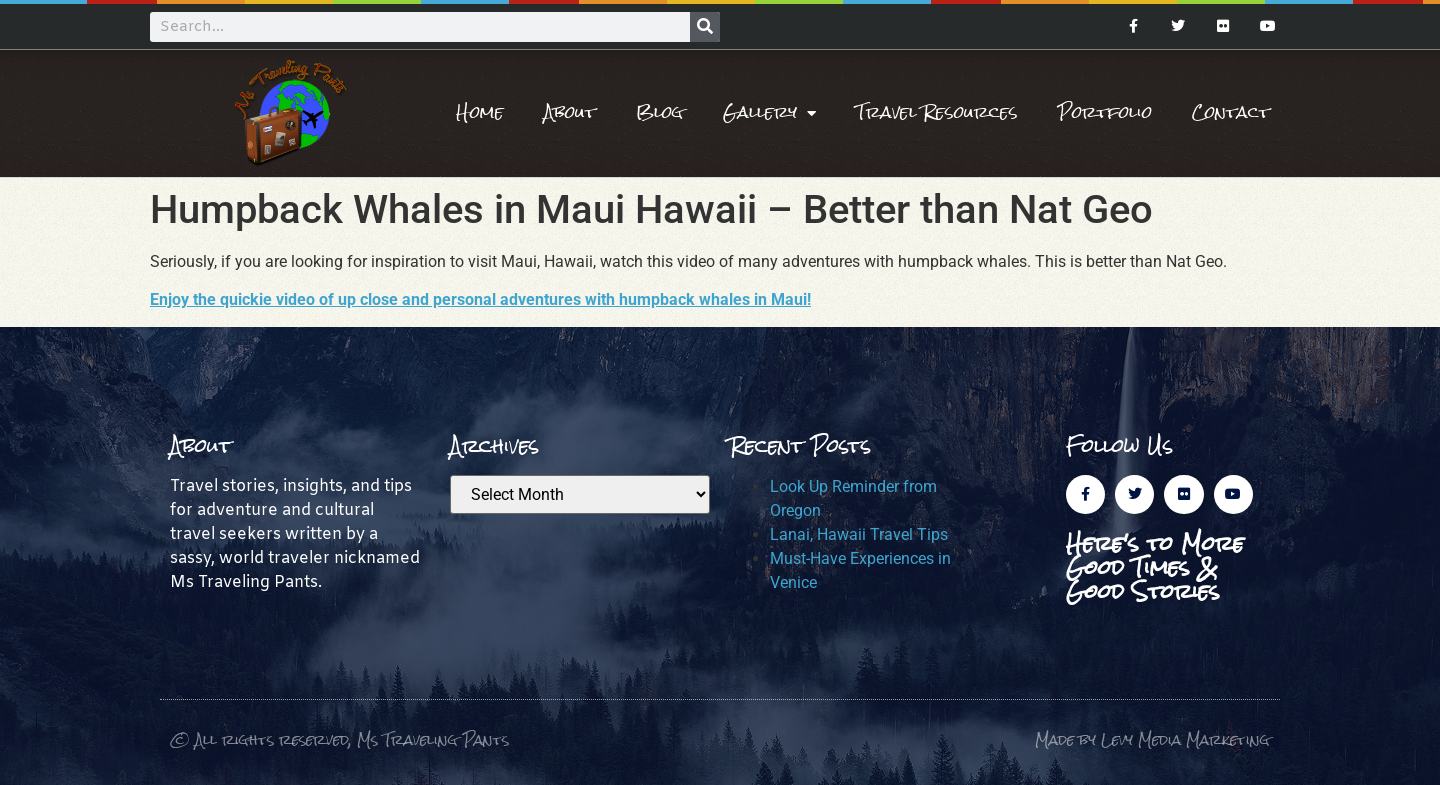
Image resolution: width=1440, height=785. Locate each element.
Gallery (769, 113)
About (570, 112)
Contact (1231, 112)
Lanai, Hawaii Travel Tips (859, 534)
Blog (659, 112)
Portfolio (1105, 112)
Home (480, 112)
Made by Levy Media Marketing (1152, 739)
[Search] (705, 27)
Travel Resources (937, 112)
